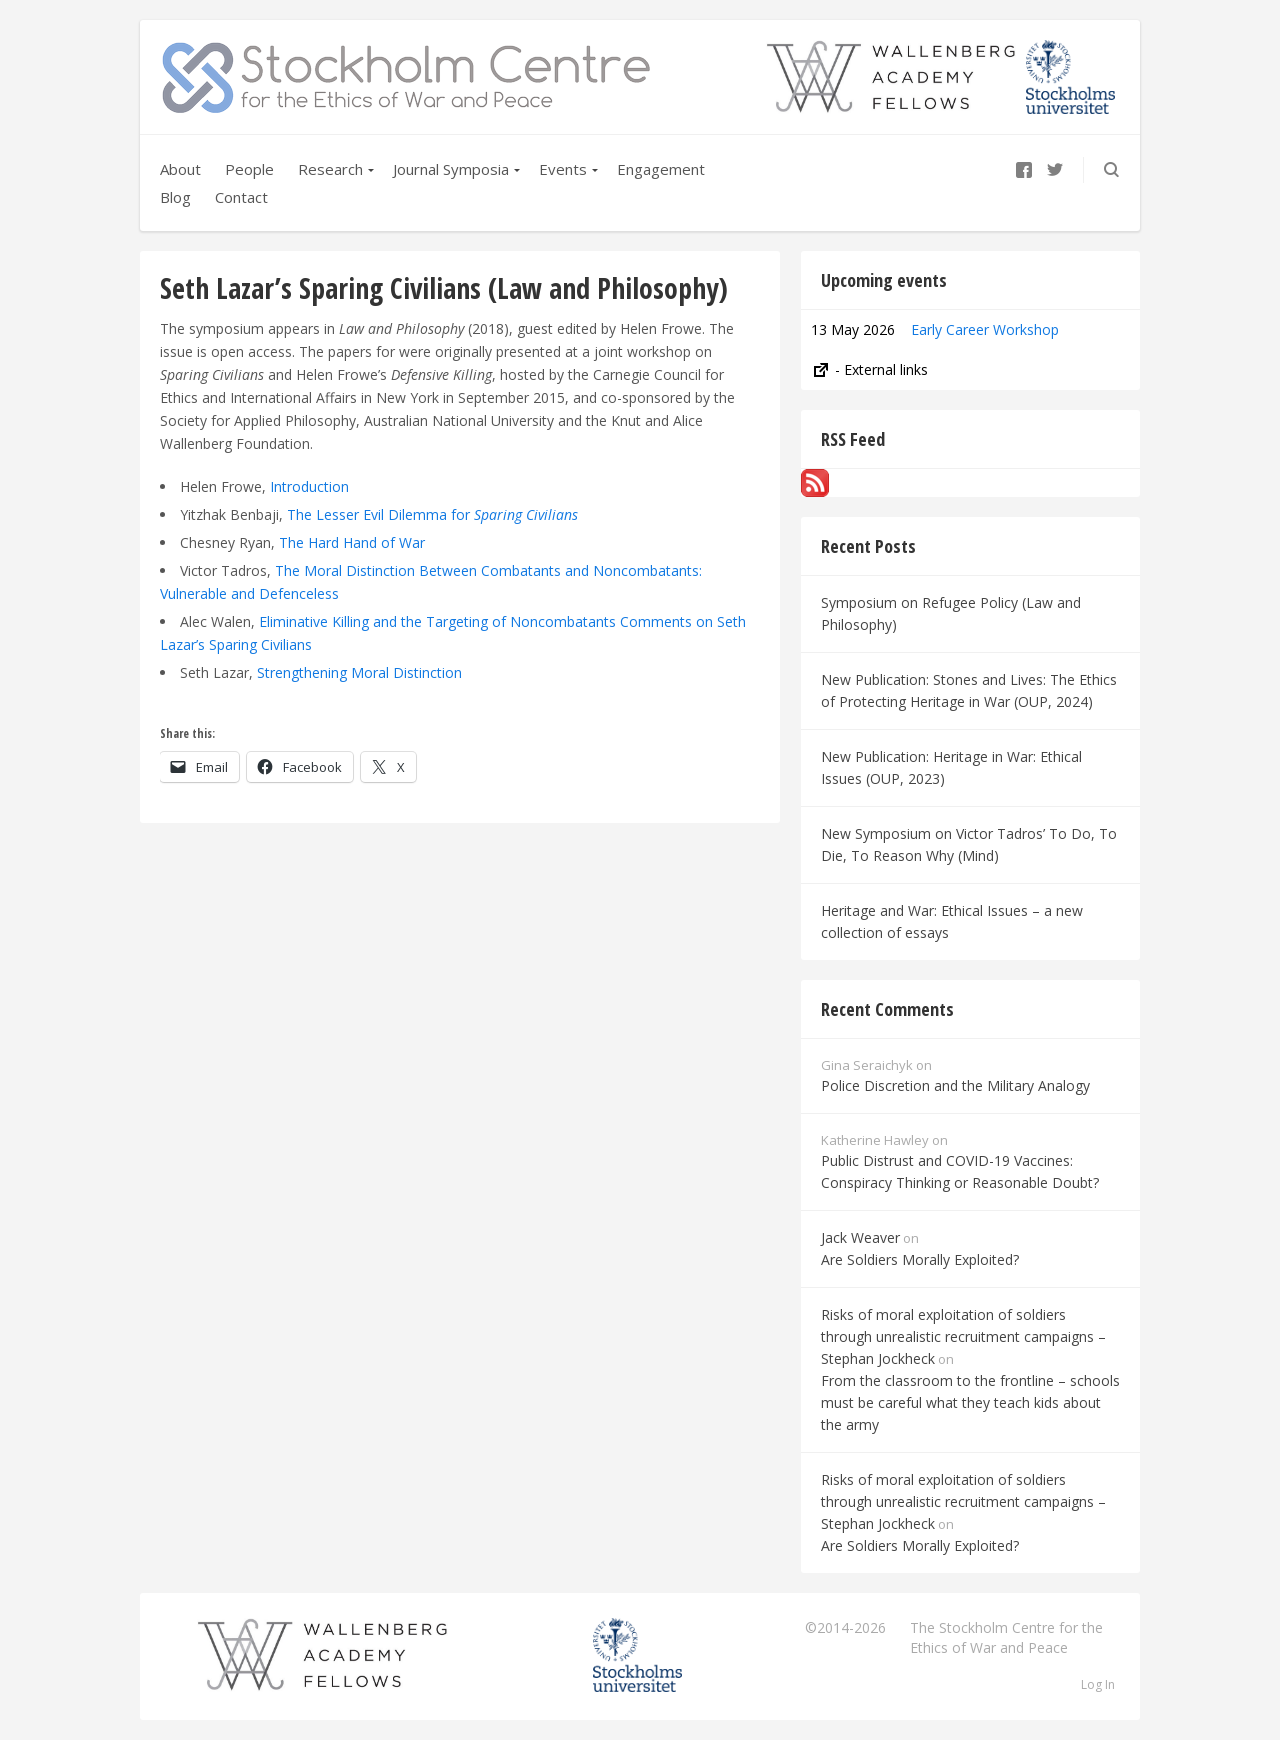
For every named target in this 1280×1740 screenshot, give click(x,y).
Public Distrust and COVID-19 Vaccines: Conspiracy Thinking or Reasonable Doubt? (960, 1171)
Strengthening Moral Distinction (361, 672)
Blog (175, 197)
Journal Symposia (451, 169)
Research (330, 169)
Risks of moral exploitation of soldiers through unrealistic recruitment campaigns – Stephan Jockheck (963, 1336)
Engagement (661, 169)
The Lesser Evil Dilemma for (432, 514)
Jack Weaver (860, 1237)
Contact (241, 197)
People (249, 169)
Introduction (309, 486)
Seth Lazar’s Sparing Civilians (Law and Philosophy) (444, 288)
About (180, 169)
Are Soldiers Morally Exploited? (920, 1259)
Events (563, 169)
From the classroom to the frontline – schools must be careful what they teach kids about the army (970, 1402)
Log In (1098, 1684)
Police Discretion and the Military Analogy (955, 1085)
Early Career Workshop (985, 329)
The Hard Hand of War (352, 542)
